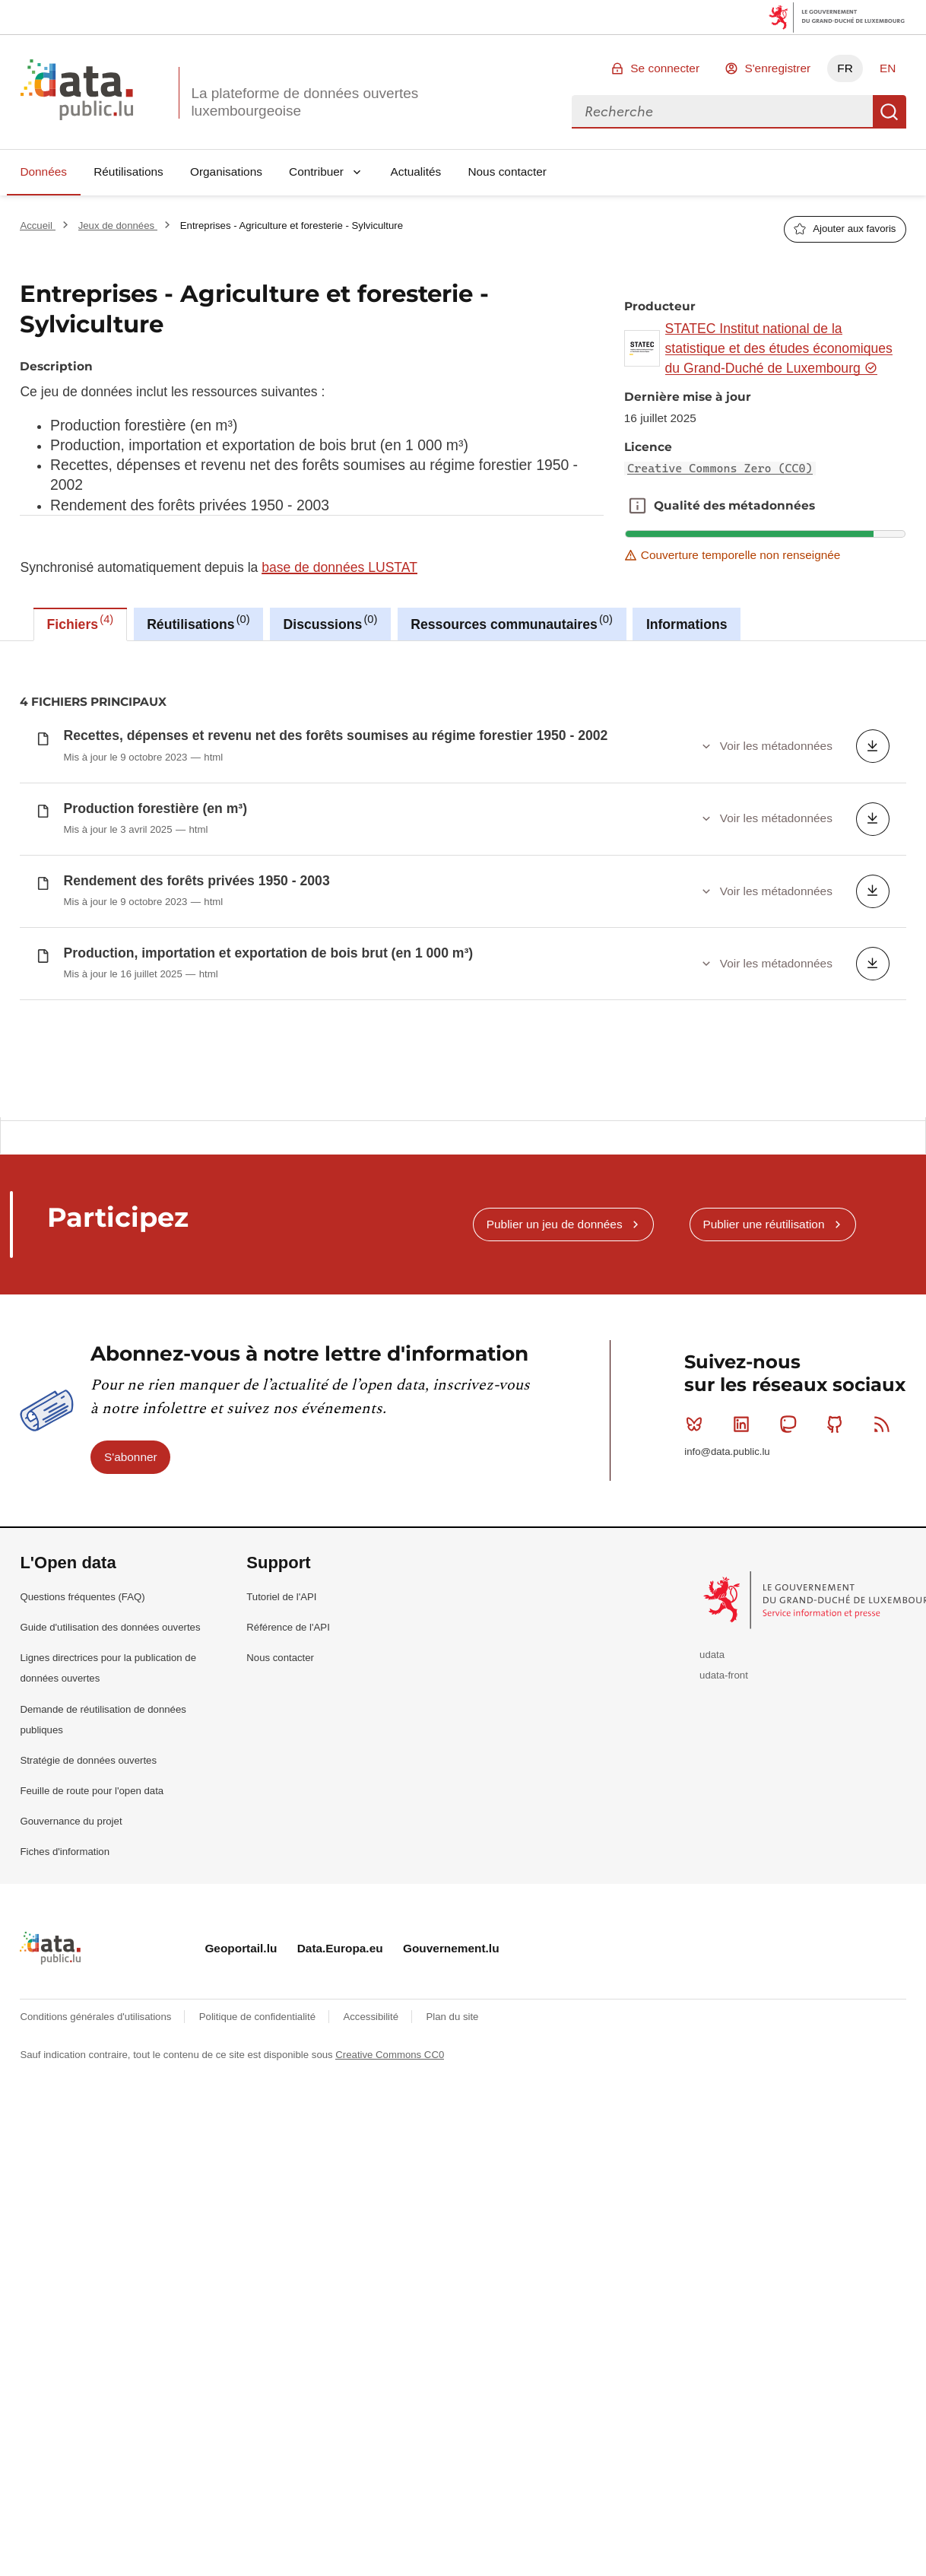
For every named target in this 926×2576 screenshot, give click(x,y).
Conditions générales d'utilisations (97, 2119)
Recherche (889, 112)
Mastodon (791, 1526)
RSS (885, 1526)
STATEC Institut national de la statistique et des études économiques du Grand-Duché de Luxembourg (779, 348)
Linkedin (744, 1526)
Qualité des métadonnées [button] (637, 506)
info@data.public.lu (726, 1554)
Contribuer (316, 171)
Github (838, 1526)
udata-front (723, 1777)
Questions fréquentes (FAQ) (82, 1699)
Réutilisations (128, 171)
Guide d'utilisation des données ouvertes (110, 1730)
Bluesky (697, 1526)
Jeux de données (117, 225)
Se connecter (664, 68)
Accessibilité (372, 2119)
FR (845, 68)
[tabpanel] (463, 879)
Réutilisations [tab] (198, 622)
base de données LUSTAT (339, 567)
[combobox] (722, 112)
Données (43, 171)
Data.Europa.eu (340, 2050)
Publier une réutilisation (763, 1326)
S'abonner (130, 1559)
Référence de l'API (288, 1730)
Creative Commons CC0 (389, 2156)
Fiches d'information (64, 1954)
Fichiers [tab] (80, 622)
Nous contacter (507, 171)
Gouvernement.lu (451, 2050)
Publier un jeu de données (555, 1326)
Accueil (37, 225)
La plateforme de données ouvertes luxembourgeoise (304, 102)
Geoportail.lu (241, 2050)
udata (712, 1756)
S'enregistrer (777, 68)
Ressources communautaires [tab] (512, 622)
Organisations (226, 171)
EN (888, 68)
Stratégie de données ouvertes (88, 1862)
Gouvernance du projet (71, 1924)
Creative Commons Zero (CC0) (720, 468)
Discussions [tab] (331, 622)
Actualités (416, 171)
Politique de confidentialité (259, 2119)
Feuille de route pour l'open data (91, 1892)
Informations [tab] (687, 624)
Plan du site (452, 2119)
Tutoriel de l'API (281, 1699)
